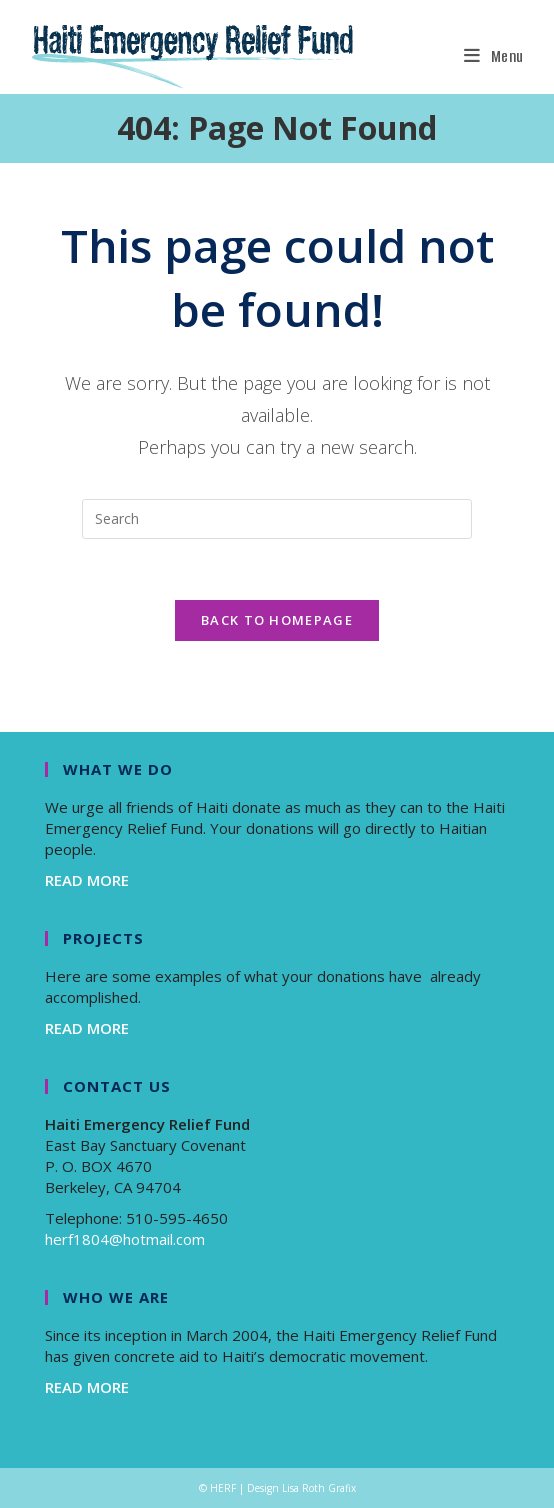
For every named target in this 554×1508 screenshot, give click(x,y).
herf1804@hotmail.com (125, 1239)
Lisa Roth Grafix (319, 1488)
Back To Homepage (277, 620)
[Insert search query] (277, 519)
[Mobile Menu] (494, 56)
